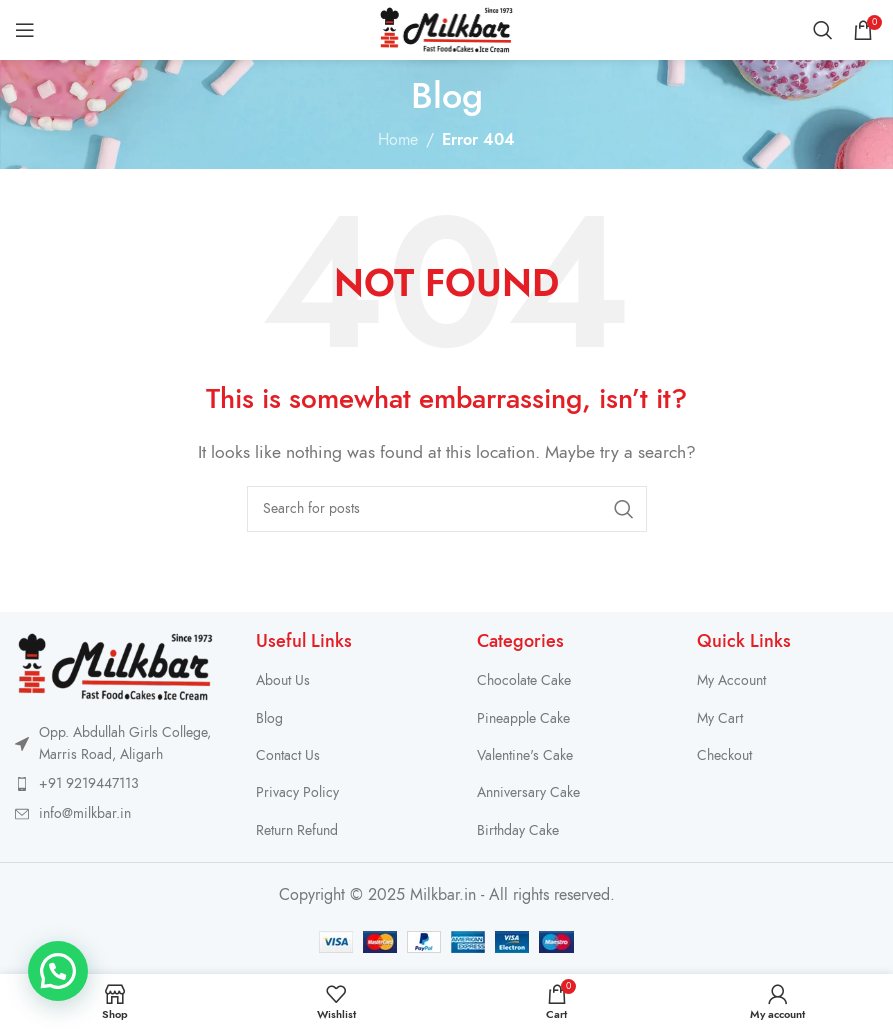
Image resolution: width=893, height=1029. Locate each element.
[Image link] (115, 666)
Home (398, 140)
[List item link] (115, 784)
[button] (58, 971)
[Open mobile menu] (25, 30)
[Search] (823, 30)
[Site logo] (446, 29)
